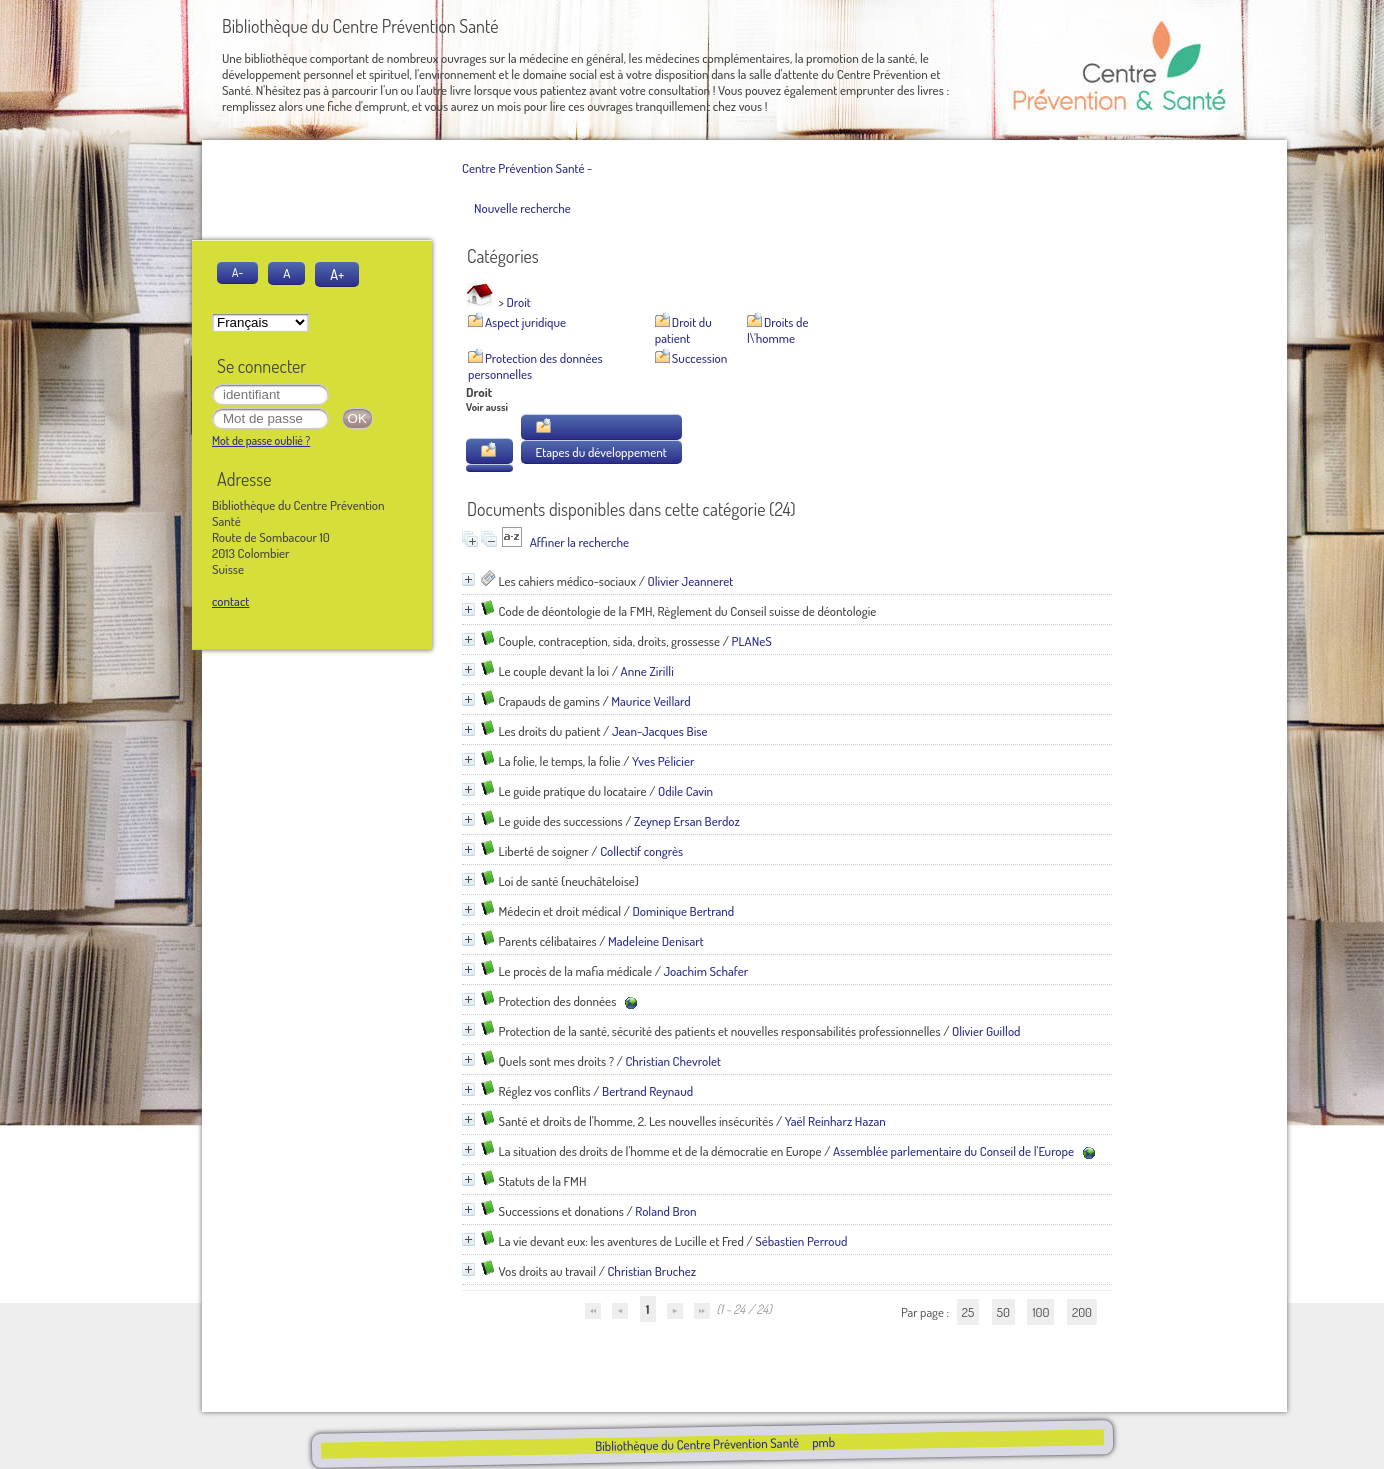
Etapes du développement (601, 452)
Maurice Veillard (650, 701)
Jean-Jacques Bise (660, 731)
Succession (699, 358)
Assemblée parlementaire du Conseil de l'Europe (953, 1151)
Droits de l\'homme (778, 330)
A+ (337, 274)
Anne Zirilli (647, 671)
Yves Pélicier (663, 761)
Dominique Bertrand (684, 911)
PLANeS (751, 641)
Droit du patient (683, 330)
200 (1082, 1312)
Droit (519, 302)
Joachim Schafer (705, 971)
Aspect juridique (525, 322)
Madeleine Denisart (656, 941)
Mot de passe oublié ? (261, 440)
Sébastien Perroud (801, 1241)
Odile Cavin (685, 791)
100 (1040, 1312)
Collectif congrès (641, 851)
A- (237, 272)
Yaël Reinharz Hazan (835, 1121)
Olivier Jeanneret (690, 581)
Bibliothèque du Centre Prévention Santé (696, 1444)
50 (1003, 1312)
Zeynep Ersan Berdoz (687, 821)
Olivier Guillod (986, 1031)
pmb (822, 1442)
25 (968, 1312)
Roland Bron (665, 1211)
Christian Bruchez (651, 1271)
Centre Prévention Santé (523, 168)
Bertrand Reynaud (647, 1091)
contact (230, 601)
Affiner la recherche (579, 542)
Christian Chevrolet (673, 1061)
